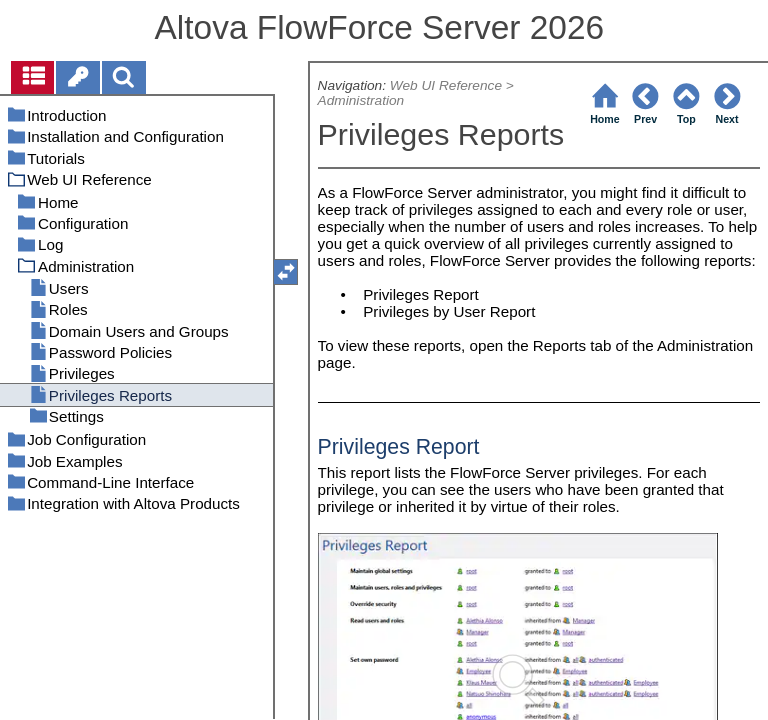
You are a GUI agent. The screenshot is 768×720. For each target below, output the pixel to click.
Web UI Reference (446, 85)
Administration (361, 100)
